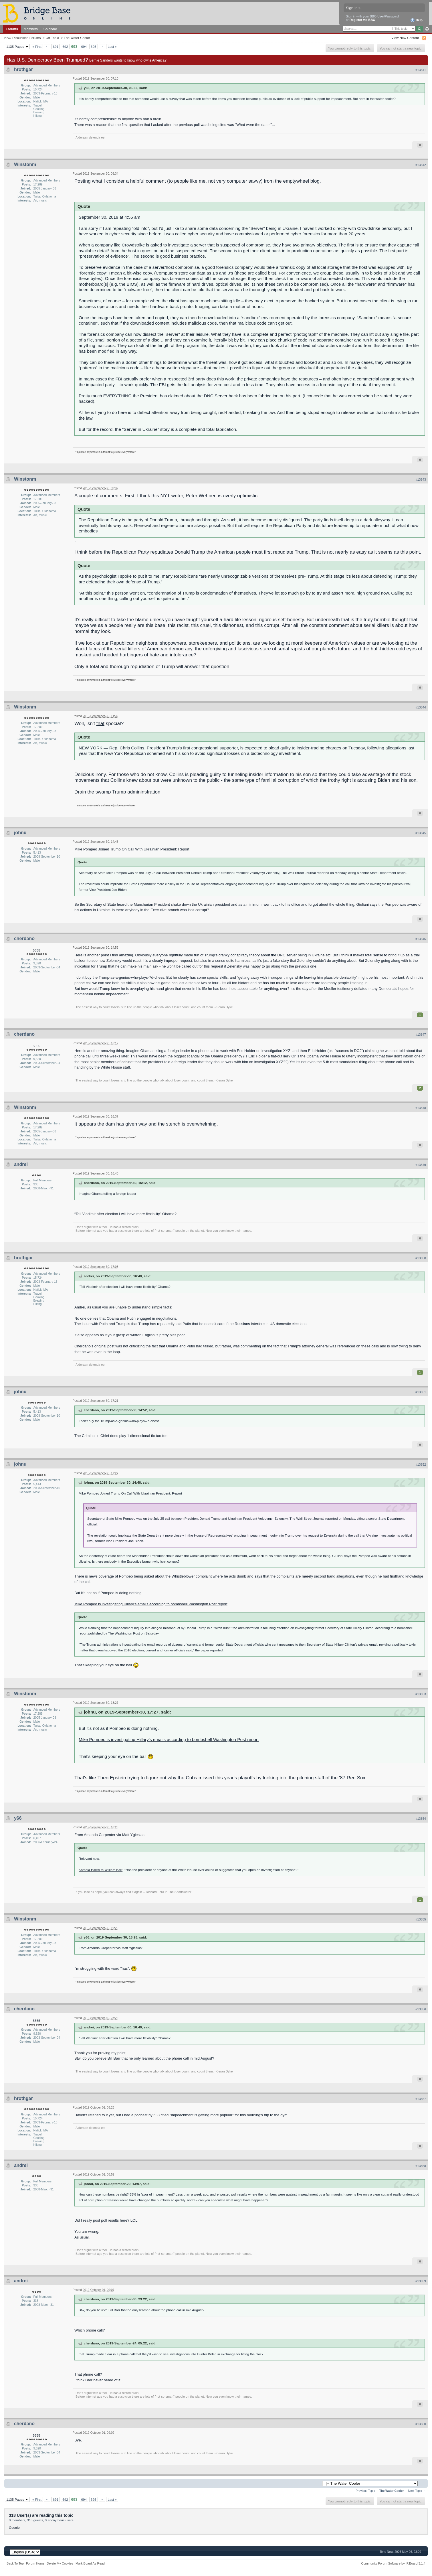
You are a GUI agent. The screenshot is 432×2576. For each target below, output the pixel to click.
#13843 (420, 479)
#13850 (420, 1258)
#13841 (420, 70)
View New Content (405, 38)
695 (93, 46)
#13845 (420, 833)
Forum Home (35, 2563)
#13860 (420, 2424)
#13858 (420, 2166)
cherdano (24, 938)
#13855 (420, 1919)
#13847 (420, 1034)
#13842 (420, 165)
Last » (112, 46)
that (100, 723)
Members (31, 29)
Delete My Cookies (60, 2563)
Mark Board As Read (90, 2563)
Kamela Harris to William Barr (100, 1870)
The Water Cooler (77, 38)
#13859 (420, 2281)
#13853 (420, 1694)
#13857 (420, 2099)
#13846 (420, 939)
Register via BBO (362, 19)
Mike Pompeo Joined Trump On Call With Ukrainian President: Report (131, 849)
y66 (18, 1818)
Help (416, 20)
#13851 (420, 1392)
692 (65, 46)
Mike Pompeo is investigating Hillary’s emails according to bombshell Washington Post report (150, 1604)
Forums (12, 29)
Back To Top (15, 2563)
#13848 (420, 1108)
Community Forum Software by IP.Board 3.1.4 (393, 2563)
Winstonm (25, 164)
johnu (20, 832)
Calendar (50, 29)
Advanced (427, 29)
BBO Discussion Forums (22, 38)
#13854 (420, 1818)
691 (56, 46)
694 (84, 46)
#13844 (420, 707)
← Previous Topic (363, 2490)
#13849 (420, 1164)
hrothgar (23, 69)
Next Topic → (417, 2490)
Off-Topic (52, 38)
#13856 (420, 2009)
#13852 (420, 1464)
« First (36, 46)
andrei (21, 1164)
